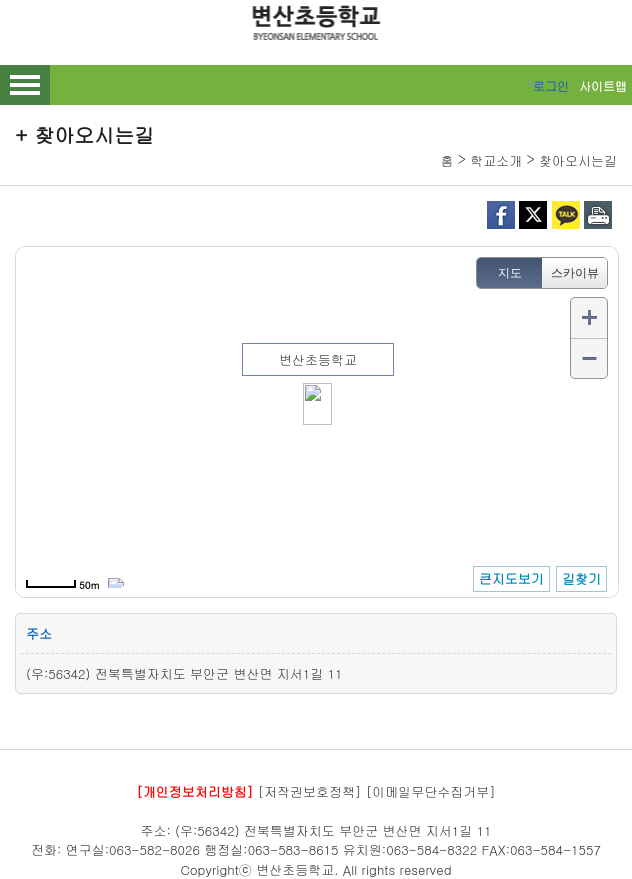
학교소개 (496, 160)
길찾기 (581, 578)
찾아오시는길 (578, 160)
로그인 (551, 85)
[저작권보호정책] (310, 791)
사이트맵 (603, 85)
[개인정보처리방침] (194, 791)
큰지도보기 (511, 578)
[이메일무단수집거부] (431, 791)
